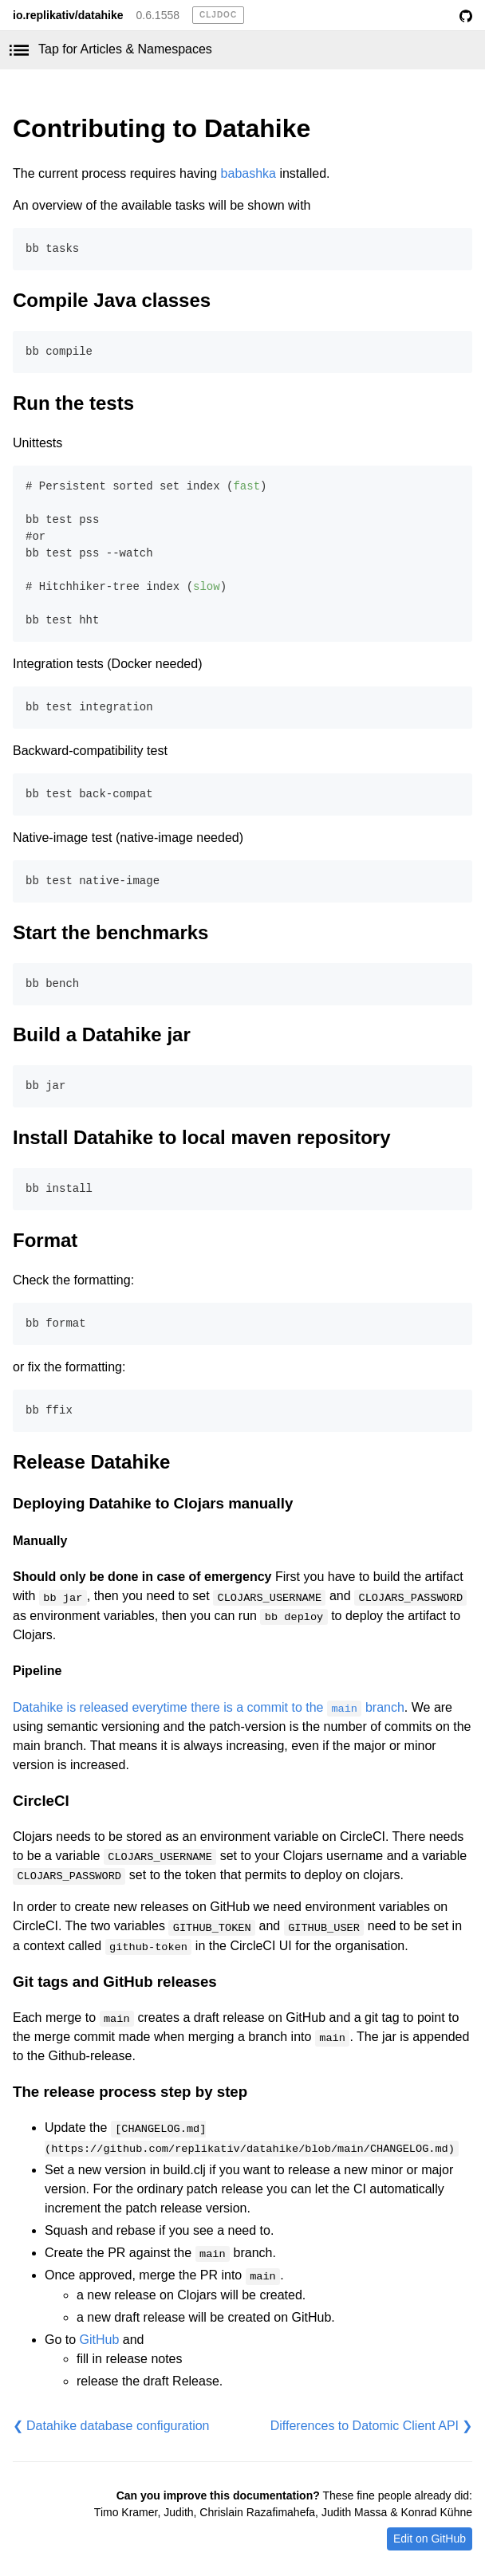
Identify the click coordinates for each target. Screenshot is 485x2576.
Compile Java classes (112, 300)
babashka (248, 173)
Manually (40, 1541)
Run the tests (73, 403)
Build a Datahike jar (102, 1034)
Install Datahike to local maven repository (201, 1137)
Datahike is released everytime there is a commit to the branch (208, 1707)
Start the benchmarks (110, 932)
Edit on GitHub (429, 2538)
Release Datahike (91, 1462)
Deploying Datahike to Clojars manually (153, 1503)
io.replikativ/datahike (68, 15)
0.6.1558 (158, 15)
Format (45, 1240)
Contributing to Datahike (161, 128)
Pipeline (37, 1670)
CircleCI (41, 1800)
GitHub (100, 2339)
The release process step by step (130, 2091)
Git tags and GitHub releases (115, 1981)
